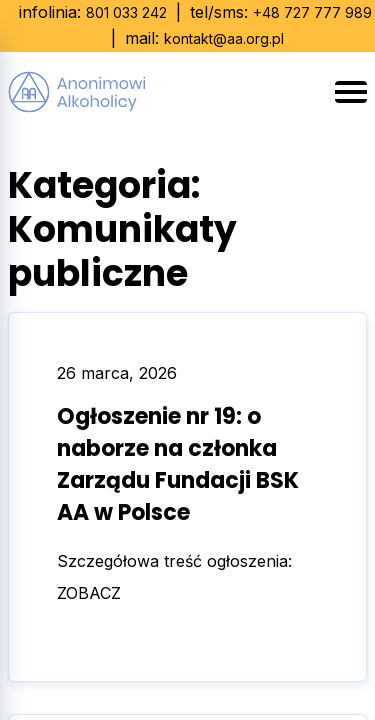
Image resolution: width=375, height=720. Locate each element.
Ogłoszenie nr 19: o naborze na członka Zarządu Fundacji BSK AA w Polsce (178, 464)
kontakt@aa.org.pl (224, 38)
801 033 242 (126, 12)
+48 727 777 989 (312, 12)
